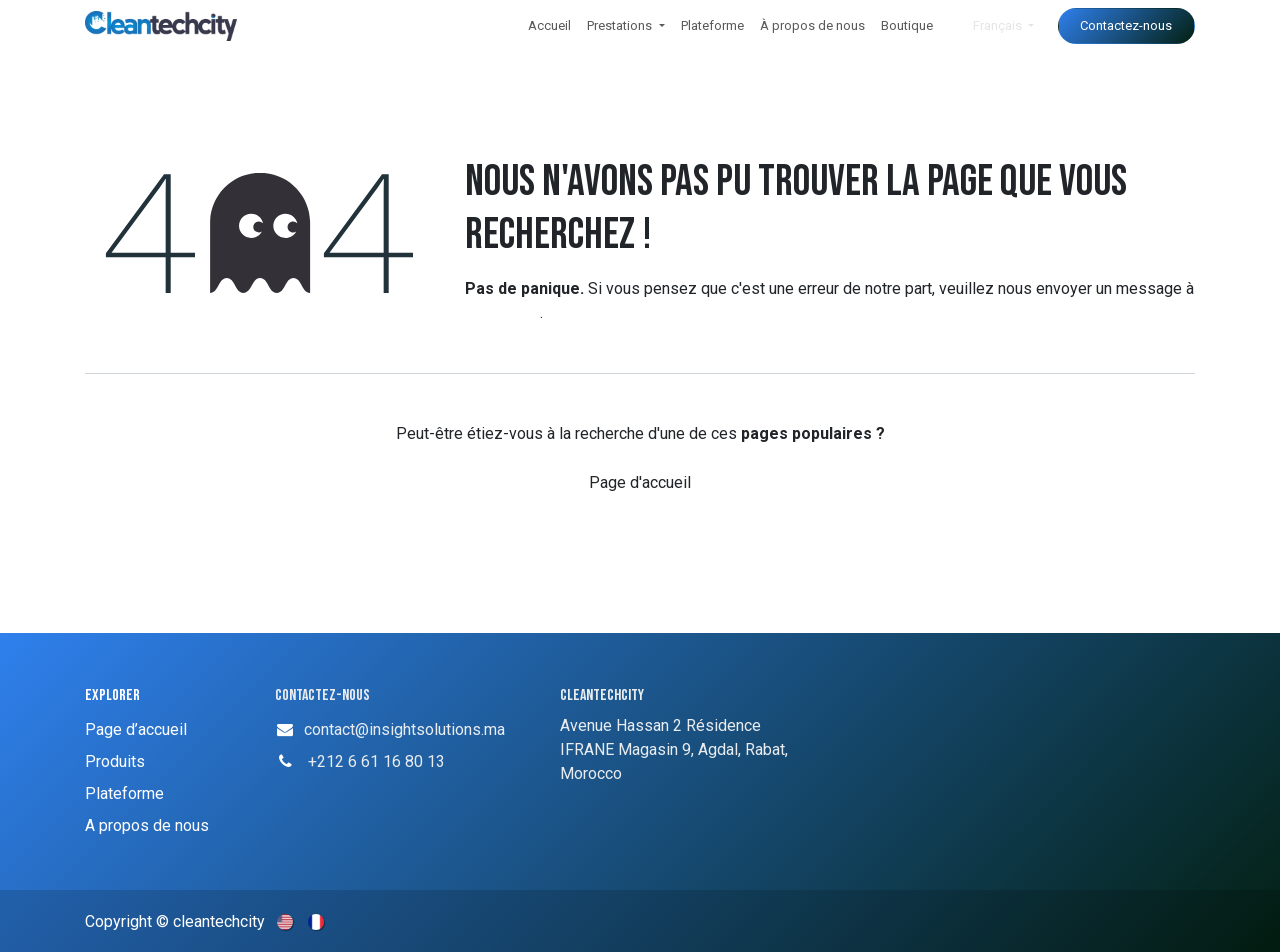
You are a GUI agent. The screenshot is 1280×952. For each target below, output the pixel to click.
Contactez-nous (1126, 25)
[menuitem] (549, 26)
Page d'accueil (640, 482)
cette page (502, 312)
